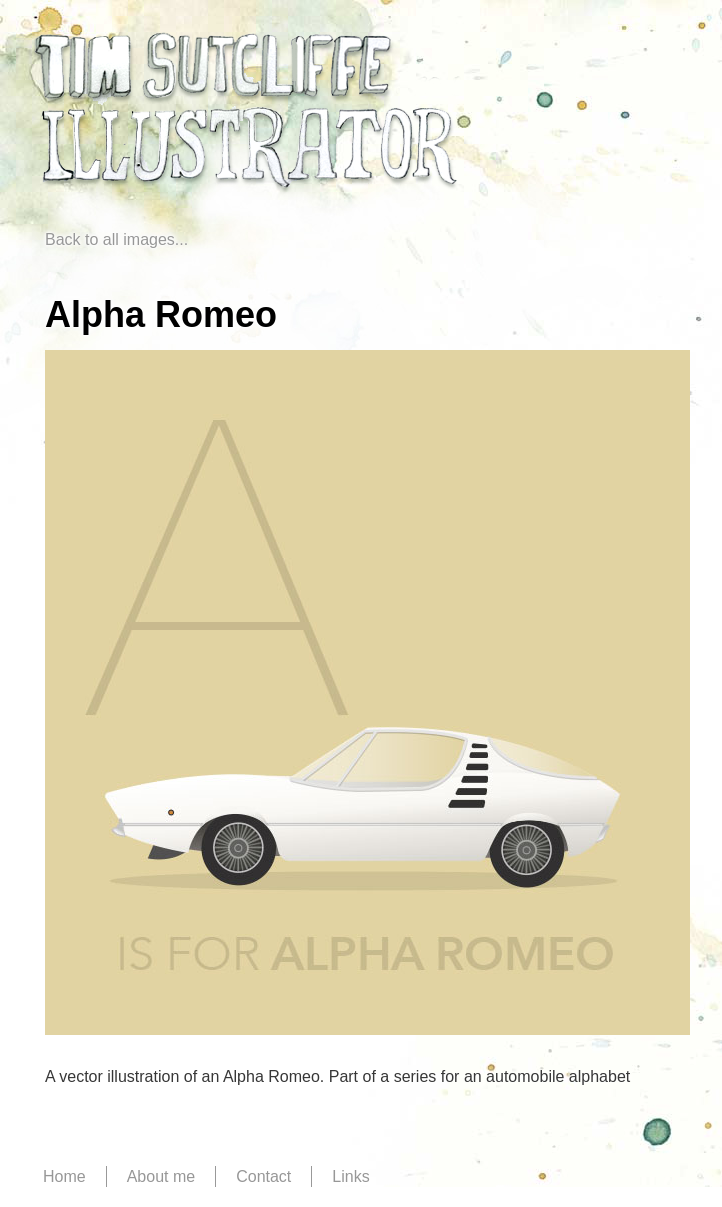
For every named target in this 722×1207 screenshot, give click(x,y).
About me (161, 1176)
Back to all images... (116, 239)
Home (64, 1176)
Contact (263, 1176)
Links (350, 1176)
